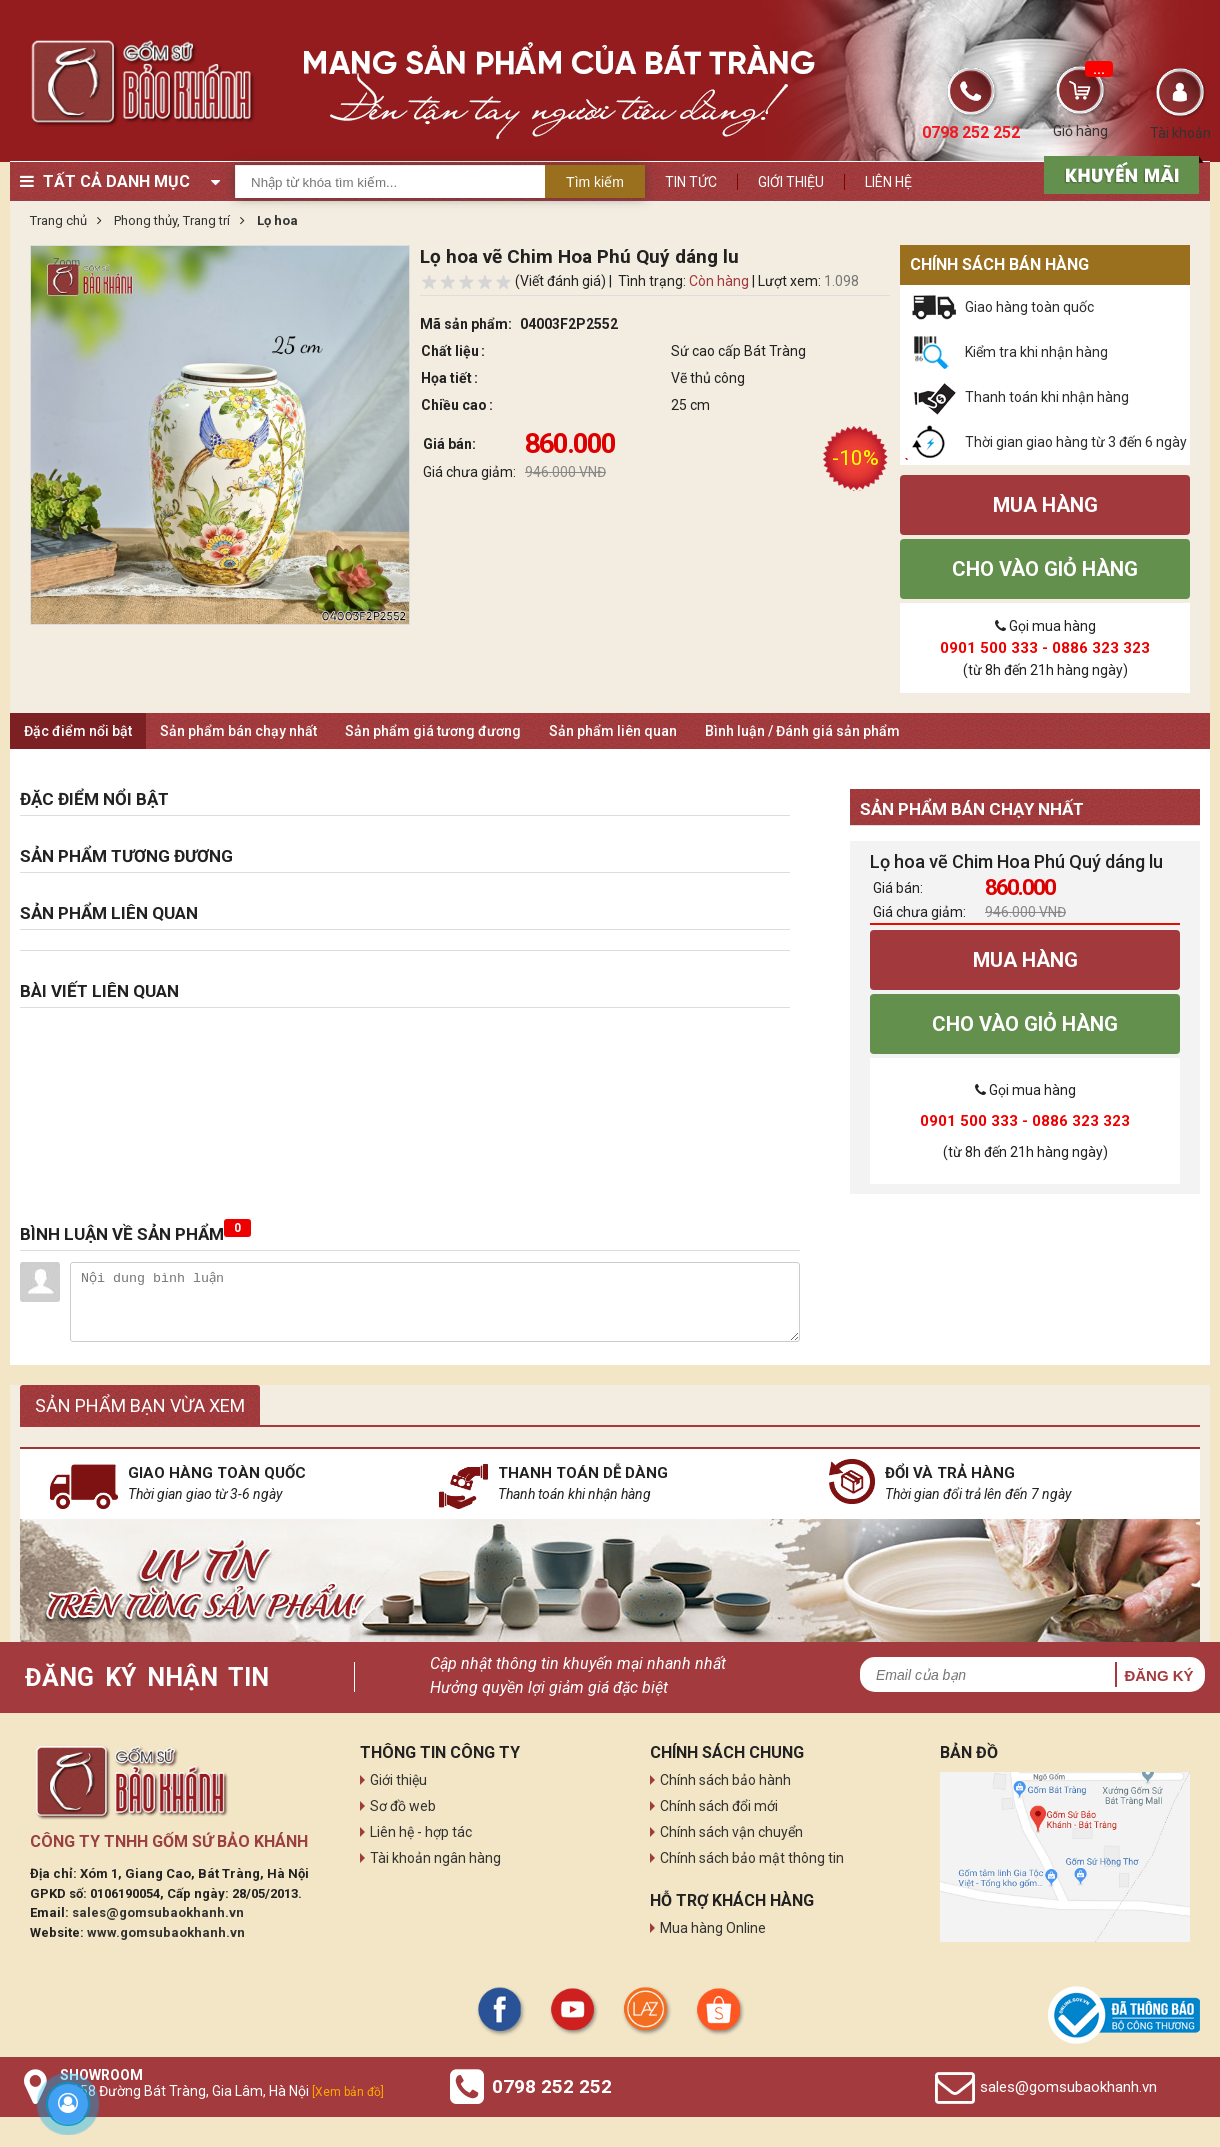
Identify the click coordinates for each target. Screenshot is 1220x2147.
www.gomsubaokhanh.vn (166, 1932)
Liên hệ (888, 182)
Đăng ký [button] (1158, 1675)
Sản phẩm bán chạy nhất (238, 731)
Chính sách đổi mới (719, 1806)
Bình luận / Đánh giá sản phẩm (802, 731)
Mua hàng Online (713, 1928)
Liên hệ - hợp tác (421, 1832)
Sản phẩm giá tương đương (433, 731)
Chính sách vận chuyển (731, 1832)
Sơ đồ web (403, 1806)
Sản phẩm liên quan (613, 731)
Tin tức (691, 182)
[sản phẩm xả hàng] (1118, 173)
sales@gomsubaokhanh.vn (158, 1912)
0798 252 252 (552, 2086)
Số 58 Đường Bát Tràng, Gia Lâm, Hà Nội (222, 2091)
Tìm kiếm (595, 182)
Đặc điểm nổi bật (78, 731)
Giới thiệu (791, 182)
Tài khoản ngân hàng (435, 1858)
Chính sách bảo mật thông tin (752, 1858)
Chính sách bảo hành (725, 1780)
